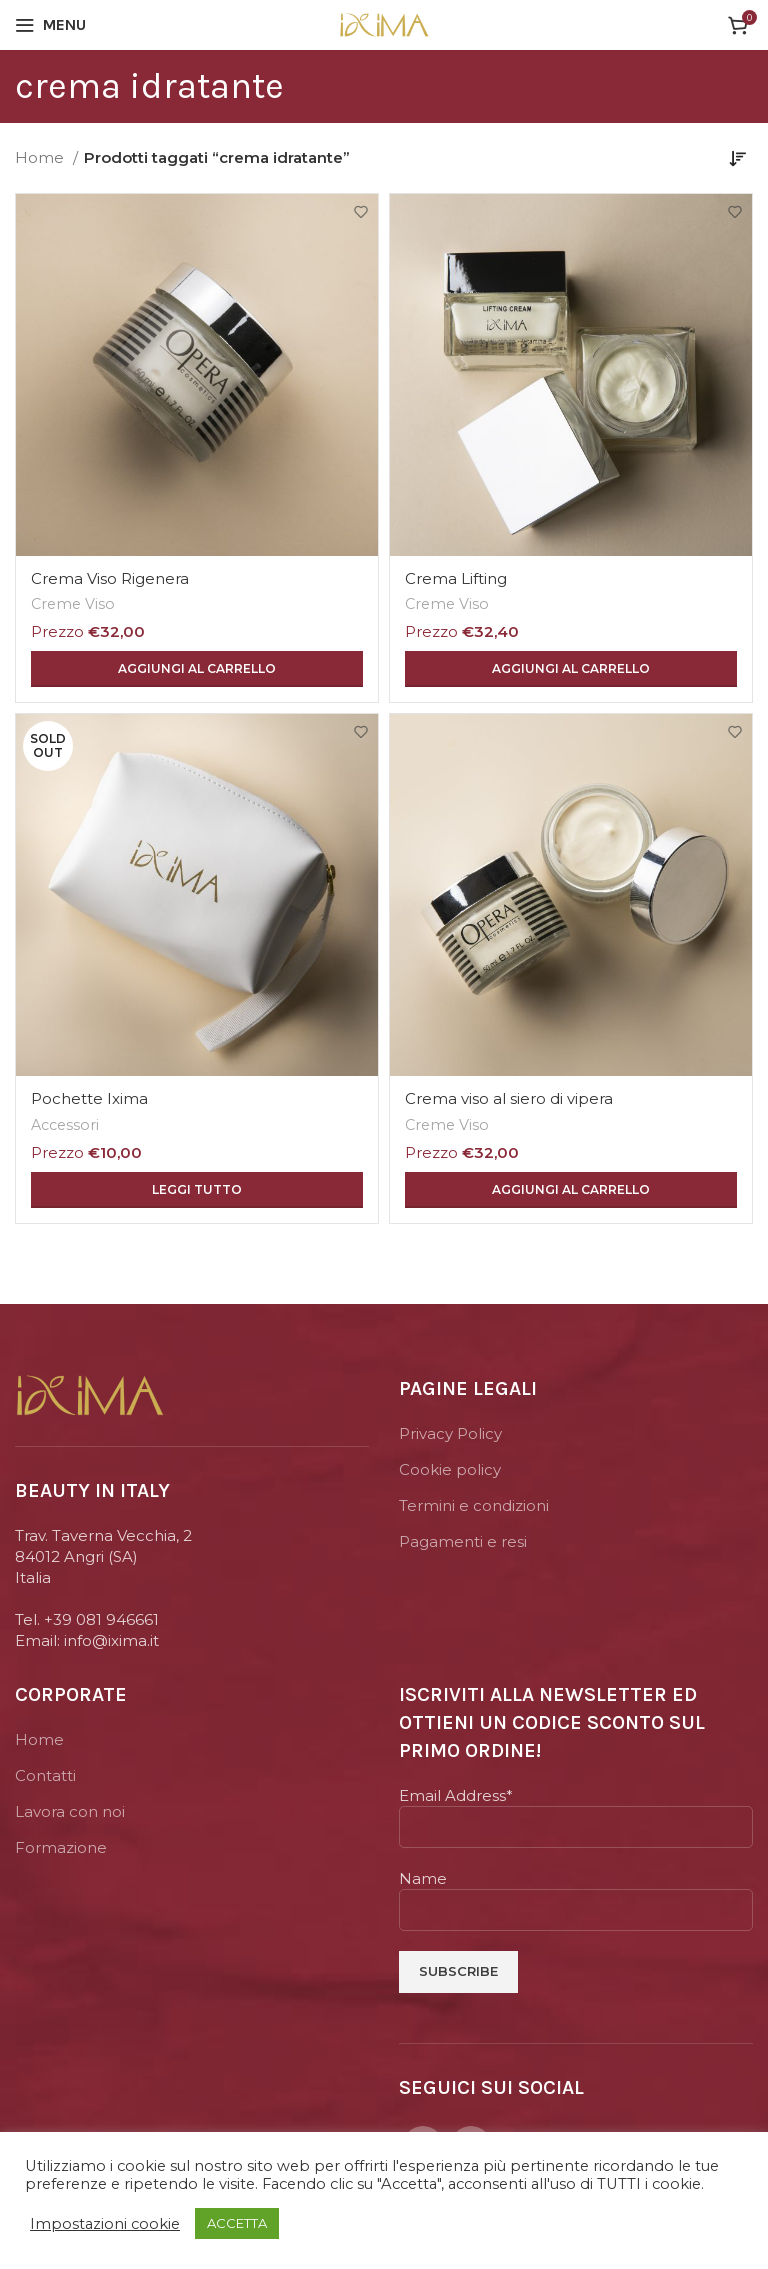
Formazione (61, 1847)
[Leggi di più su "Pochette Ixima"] (197, 1190)
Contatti (45, 1775)
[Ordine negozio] (738, 158)
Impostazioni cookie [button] (105, 2224)
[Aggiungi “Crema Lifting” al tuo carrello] (571, 669)
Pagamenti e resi (463, 1541)
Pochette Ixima (89, 1098)
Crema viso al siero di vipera (509, 1098)
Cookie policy (450, 1469)
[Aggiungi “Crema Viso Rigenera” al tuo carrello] (197, 669)
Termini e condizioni (474, 1505)
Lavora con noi (70, 1811)
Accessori (65, 1125)
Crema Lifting (456, 578)
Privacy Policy (450, 1433)
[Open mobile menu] (50, 25)
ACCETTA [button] (237, 2223)
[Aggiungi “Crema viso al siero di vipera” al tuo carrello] (571, 1190)
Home (41, 157)
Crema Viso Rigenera (110, 578)
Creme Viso (73, 604)
